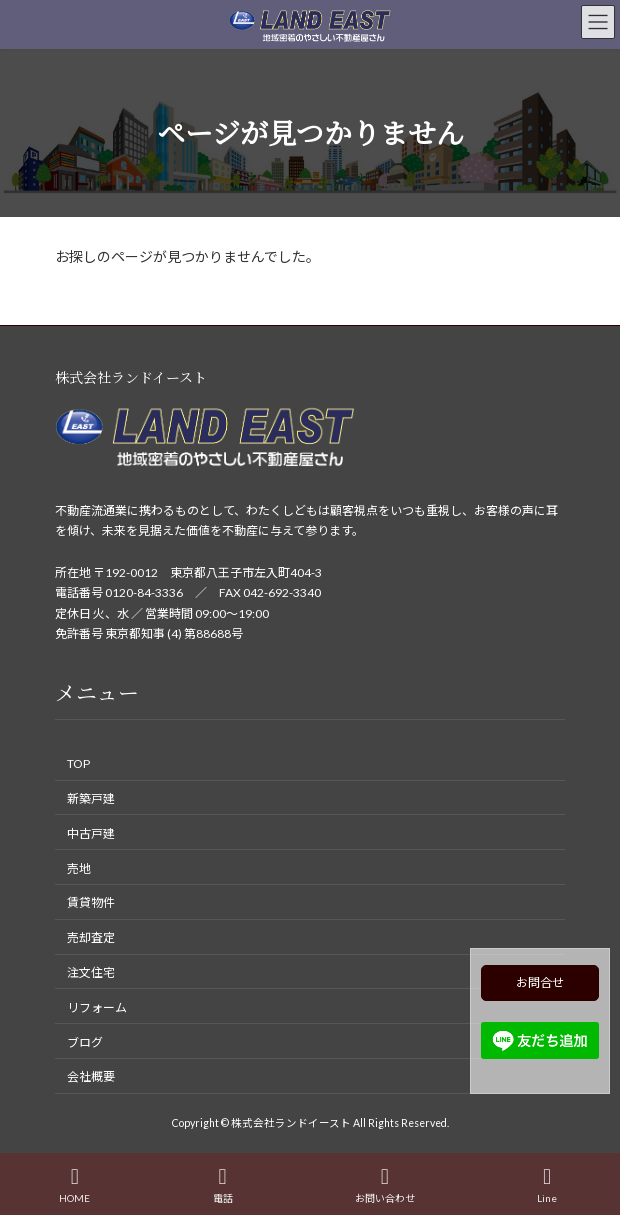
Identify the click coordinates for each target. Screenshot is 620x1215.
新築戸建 (91, 798)
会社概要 (91, 1076)
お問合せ (540, 982)
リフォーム (97, 1007)
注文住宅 (91, 972)
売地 (79, 867)
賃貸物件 (91, 902)
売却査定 (91, 937)
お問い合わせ (385, 1185)
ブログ (85, 1041)
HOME (74, 1185)
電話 (223, 1185)
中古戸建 (91, 833)
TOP (78, 763)
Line (547, 1185)
